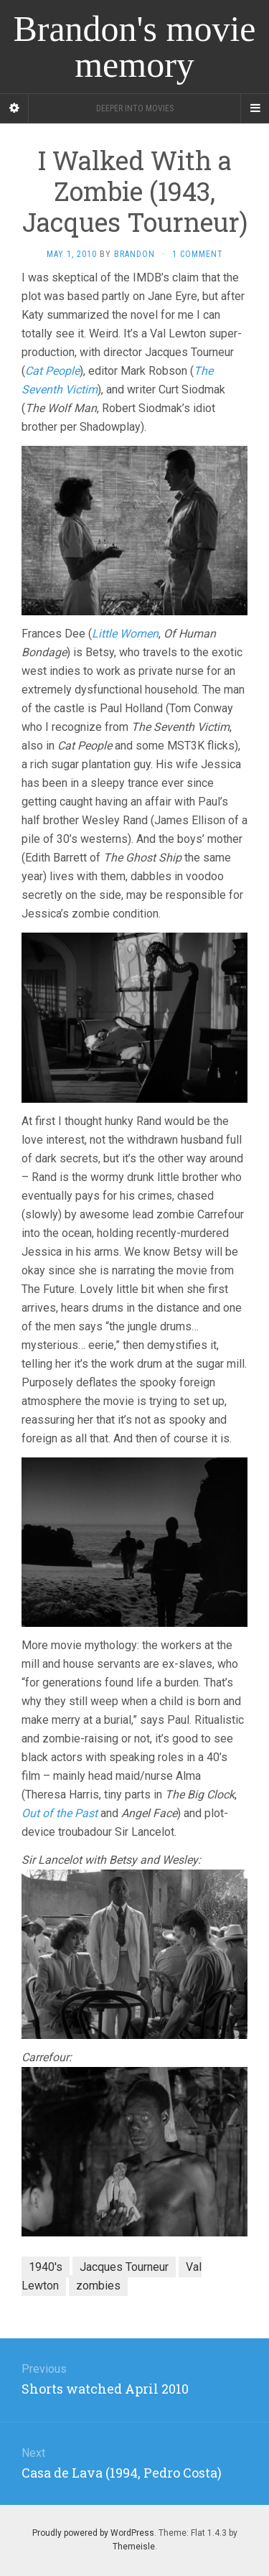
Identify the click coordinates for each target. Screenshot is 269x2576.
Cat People (52, 371)
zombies (98, 2285)
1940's (45, 2267)
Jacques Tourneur (124, 2267)
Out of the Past (60, 1813)
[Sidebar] (14, 108)
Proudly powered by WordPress (93, 2533)
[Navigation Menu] (254, 108)
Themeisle (134, 2547)
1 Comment (197, 254)
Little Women (125, 633)
